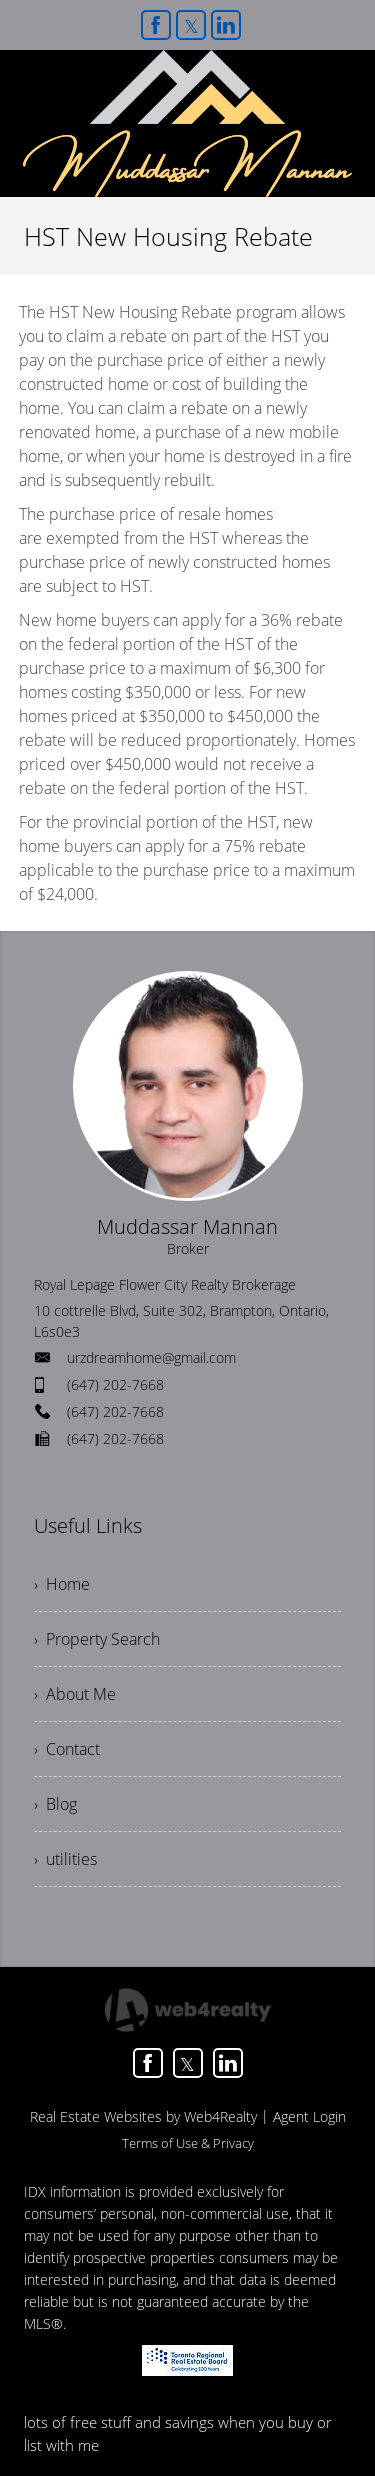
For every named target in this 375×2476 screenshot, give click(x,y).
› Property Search (97, 1639)
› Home (62, 1584)
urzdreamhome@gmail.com (151, 1357)
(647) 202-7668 (115, 1384)
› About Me (75, 1694)
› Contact (67, 1749)
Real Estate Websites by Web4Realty (143, 2116)
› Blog (55, 1804)
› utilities (65, 1859)
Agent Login (309, 2116)
